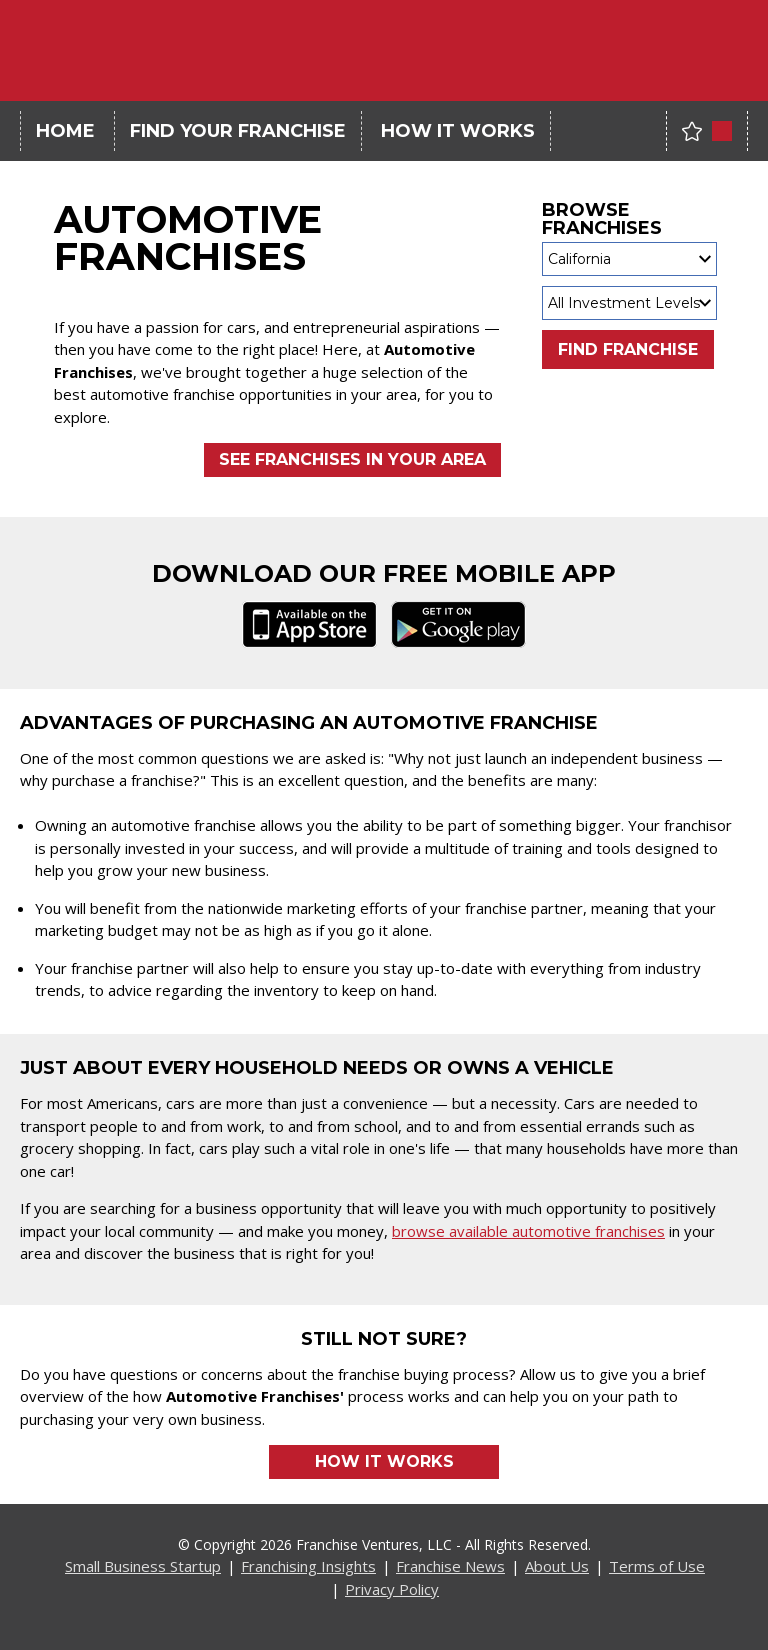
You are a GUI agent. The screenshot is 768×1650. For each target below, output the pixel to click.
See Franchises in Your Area (352, 459)
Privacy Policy (392, 1589)
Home (65, 131)
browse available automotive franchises (528, 1231)
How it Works (384, 1461)
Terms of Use (657, 1566)
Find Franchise (628, 349)
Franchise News (450, 1566)
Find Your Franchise (238, 131)
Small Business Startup (143, 1566)
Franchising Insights (308, 1566)
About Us (557, 1566)
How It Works (458, 131)
